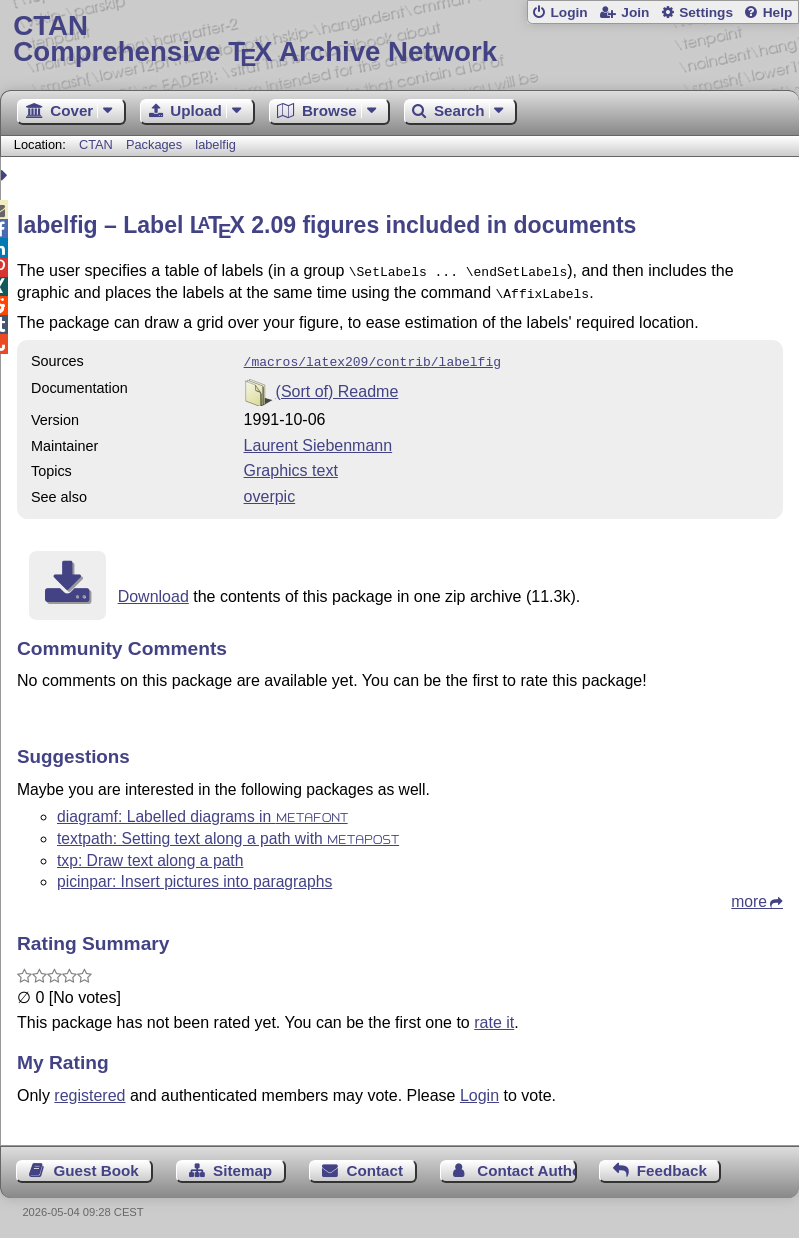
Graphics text (291, 464)
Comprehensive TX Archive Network (399, 39)
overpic (270, 490)
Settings (706, 12)
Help (778, 12)
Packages (156, 144)
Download (153, 590)
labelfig (215, 144)
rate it (494, 1016)
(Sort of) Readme (337, 385)
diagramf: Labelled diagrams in (202, 810)
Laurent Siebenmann (318, 439)
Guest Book (96, 1164)
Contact (374, 1164)
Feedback (672, 1164)
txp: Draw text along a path (150, 854)
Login (568, 12)
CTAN (96, 144)
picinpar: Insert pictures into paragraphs (194, 875)
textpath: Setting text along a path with (228, 832)
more (749, 895)
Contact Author (526, 1164)
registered (89, 1089)
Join (635, 12)
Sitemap (242, 1164)
